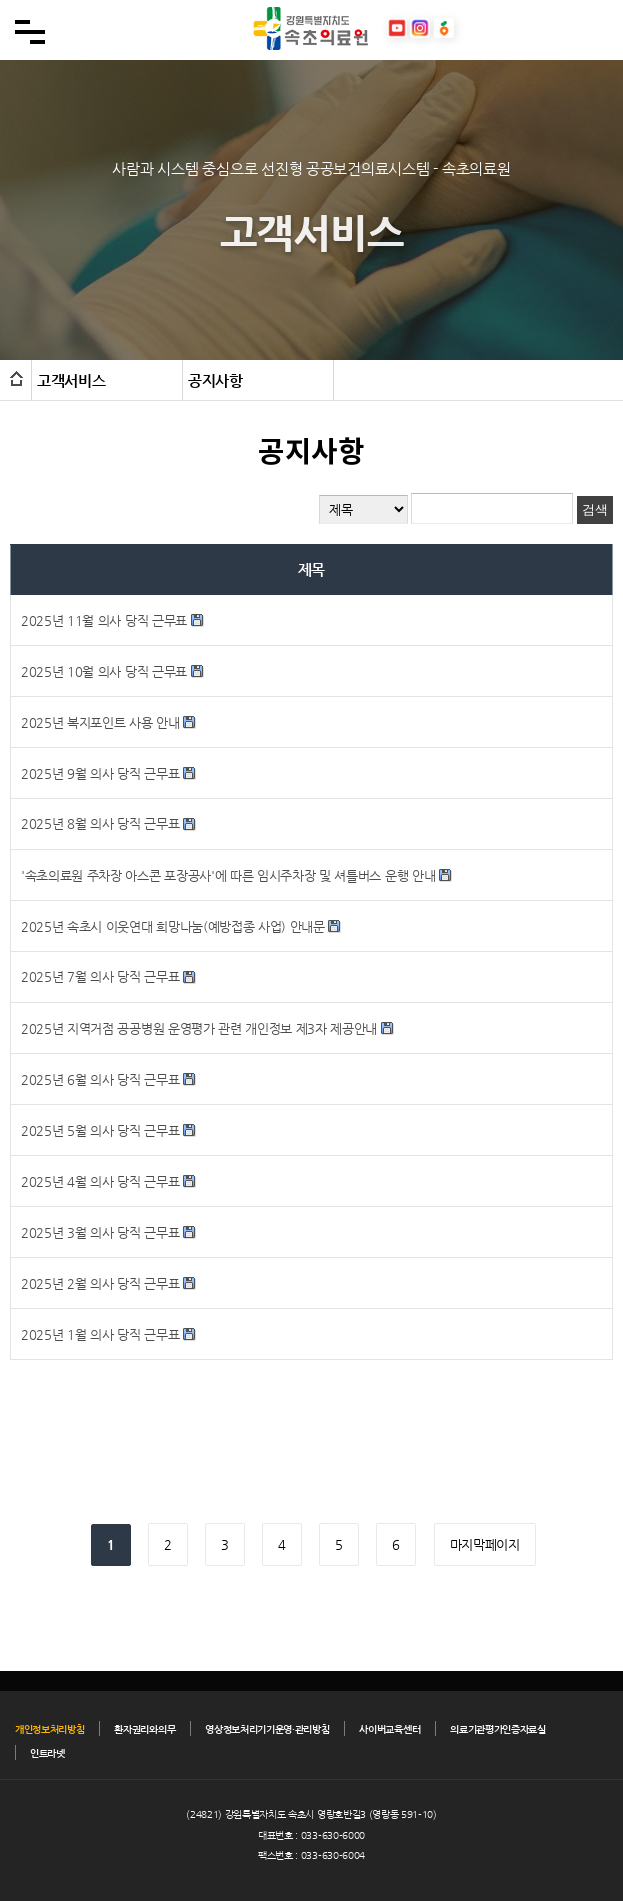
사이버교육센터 (389, 1729)
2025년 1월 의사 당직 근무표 (100, 1334)
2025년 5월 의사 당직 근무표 (100, 1130)
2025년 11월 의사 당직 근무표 (104, 620)
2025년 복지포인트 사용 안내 (100, 722)
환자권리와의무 (144, 1729)
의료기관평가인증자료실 (497, 1729)
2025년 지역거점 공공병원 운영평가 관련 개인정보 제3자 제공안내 (199, 1028)
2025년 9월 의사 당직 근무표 (100, 773)
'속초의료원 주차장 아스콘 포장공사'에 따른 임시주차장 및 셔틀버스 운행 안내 (228, 875)
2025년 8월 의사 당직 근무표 (102, 823)
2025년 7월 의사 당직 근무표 (102, 976)
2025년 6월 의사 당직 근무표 (100, 1079)
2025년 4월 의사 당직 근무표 (100, 1181)
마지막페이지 (485, 1544)
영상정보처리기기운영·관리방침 (267, 1729)
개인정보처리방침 (49, 1729)
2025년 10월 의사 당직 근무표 (104, 671)
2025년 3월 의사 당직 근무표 (100, 1232)
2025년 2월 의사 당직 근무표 (100, 1283)
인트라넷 (47, 1753)
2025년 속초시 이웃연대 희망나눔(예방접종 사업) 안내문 (173, 926)
